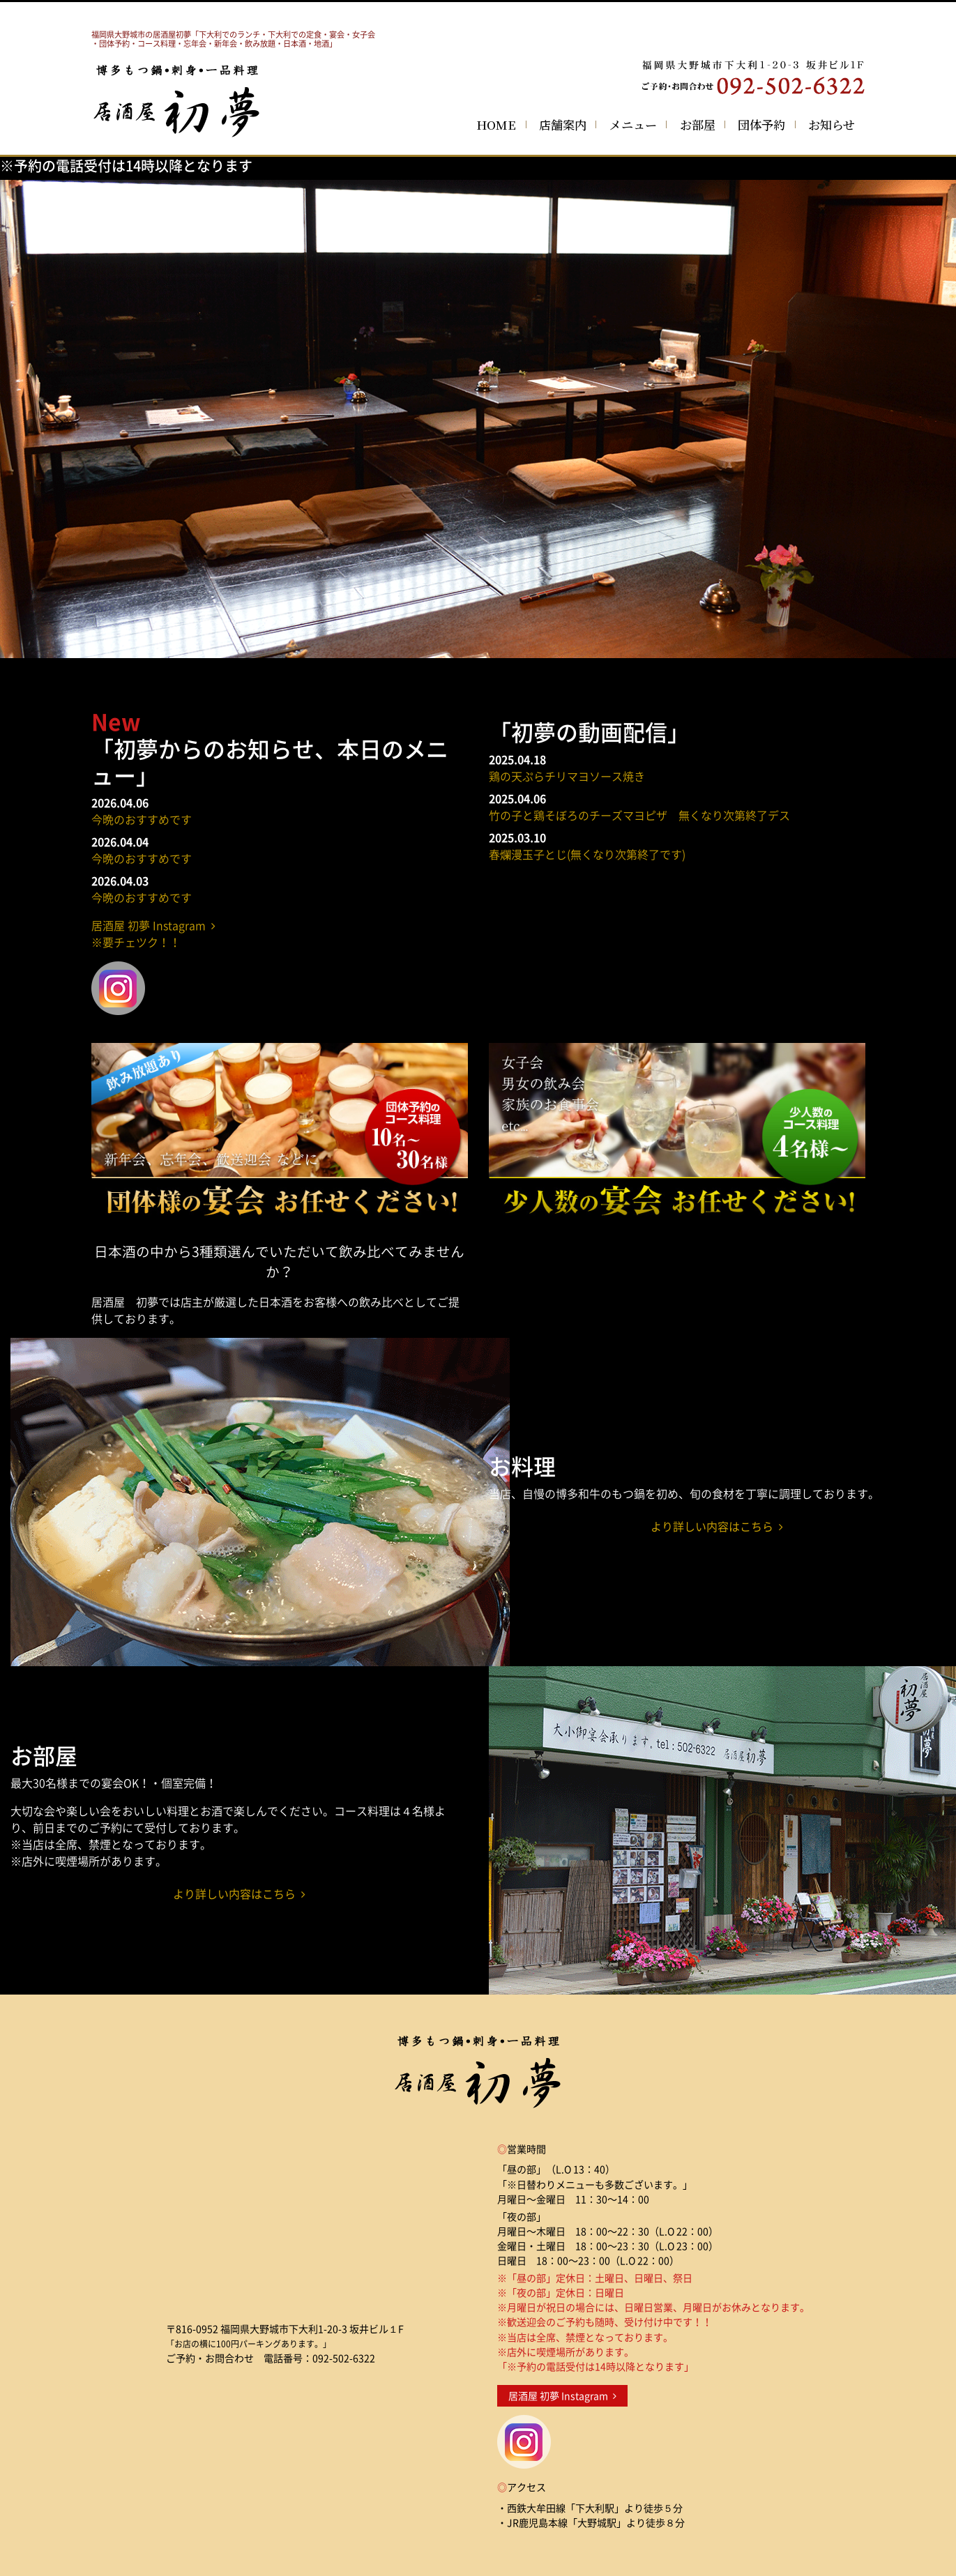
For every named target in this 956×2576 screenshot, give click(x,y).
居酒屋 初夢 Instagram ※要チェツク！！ (153, 933)
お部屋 (697, 124)
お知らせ (831, 124)
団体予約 (761, 124)
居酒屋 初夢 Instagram (562, 2395)
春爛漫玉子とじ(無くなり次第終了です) (587, 854)
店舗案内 (562, 124)
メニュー (633, 124)
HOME (496, 124)
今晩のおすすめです (141, 819)
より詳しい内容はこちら (717, 1526)
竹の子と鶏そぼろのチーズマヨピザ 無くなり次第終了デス (639, 815)
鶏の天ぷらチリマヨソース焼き (567, 776)
